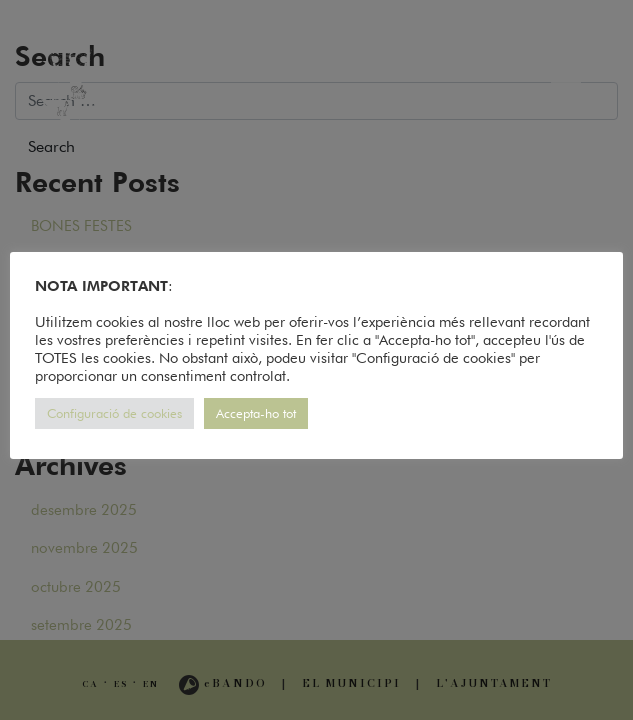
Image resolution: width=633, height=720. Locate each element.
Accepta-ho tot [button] (256, 413)
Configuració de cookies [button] (114, 413)
